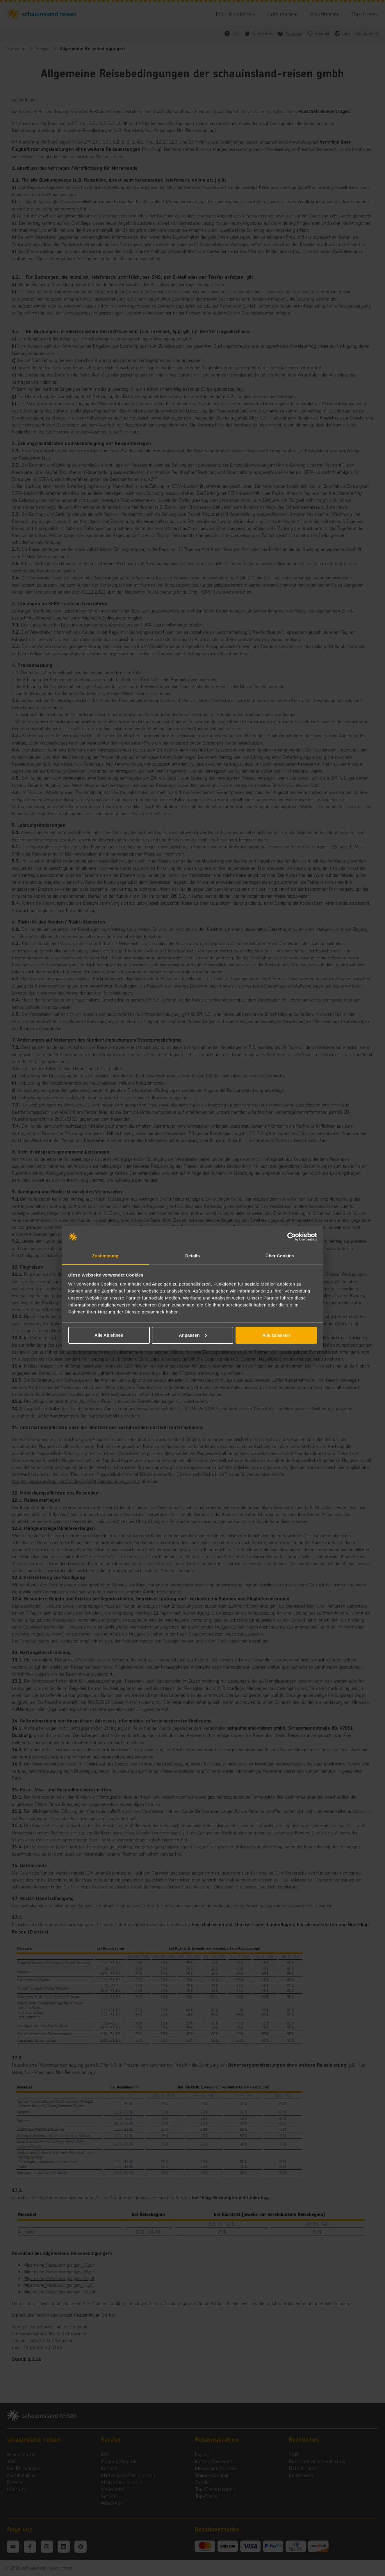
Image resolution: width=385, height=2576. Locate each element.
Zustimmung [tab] (105, 1255)
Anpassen (193, 1335)
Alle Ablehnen (109, 1335)
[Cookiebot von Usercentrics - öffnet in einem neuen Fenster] (291, 1236)
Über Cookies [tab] (279, 1255)
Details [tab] (192, 1255)
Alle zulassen (276, 1335)
